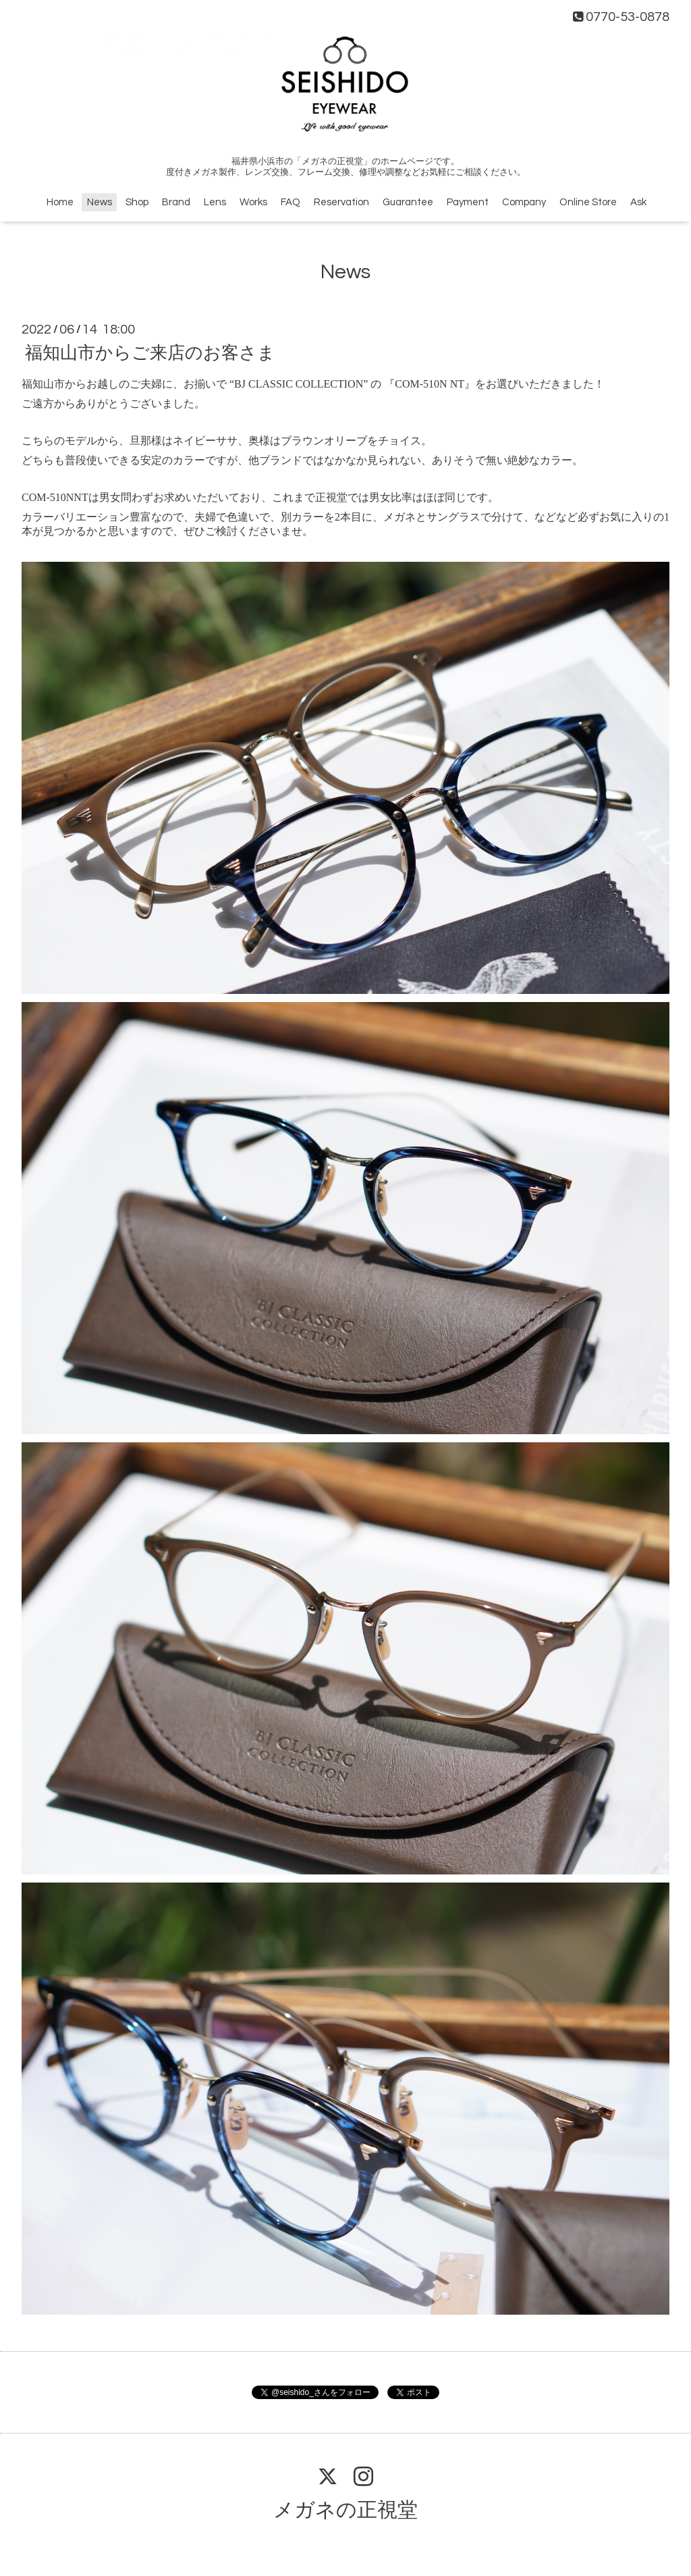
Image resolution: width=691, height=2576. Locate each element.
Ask (638, 202)
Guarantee (408, 202)
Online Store (588, 202)
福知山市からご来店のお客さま (150, 353)
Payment (468, 202)
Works (253, 202)
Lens (215, 202)
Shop (137, 202)
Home (60, 202)
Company (524, 202)
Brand (176, 202)
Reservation (341, 202)
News (99, 202)
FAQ (290, 202)
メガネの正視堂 (345, 2510)
